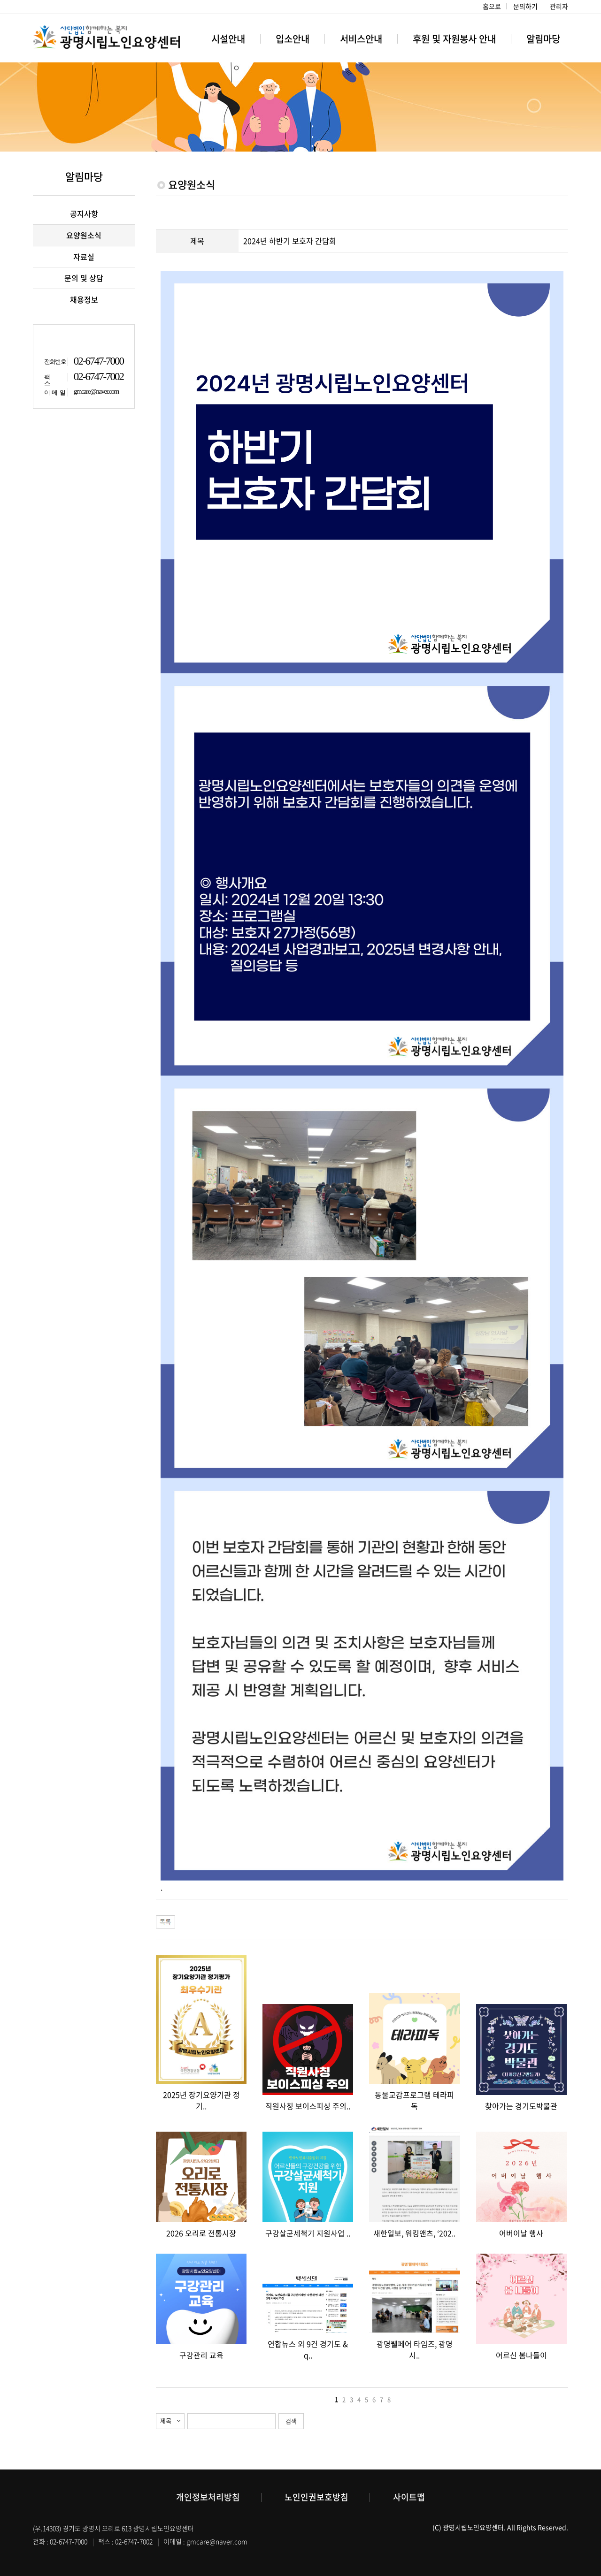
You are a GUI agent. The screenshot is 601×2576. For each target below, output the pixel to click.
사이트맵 (409, 2497)
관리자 (559, 6)
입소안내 (292, 39)
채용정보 (84, 299)
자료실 (83, 256)
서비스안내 (361, 39)
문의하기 (525, 6)
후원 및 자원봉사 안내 (454, 39)
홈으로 (492, 6)
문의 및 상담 (83, 277)
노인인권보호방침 (316, 2497)
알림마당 (543, 39)
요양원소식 (83, 235)
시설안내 (228, 39)
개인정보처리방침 (208, 2497)
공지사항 (84, 213)
